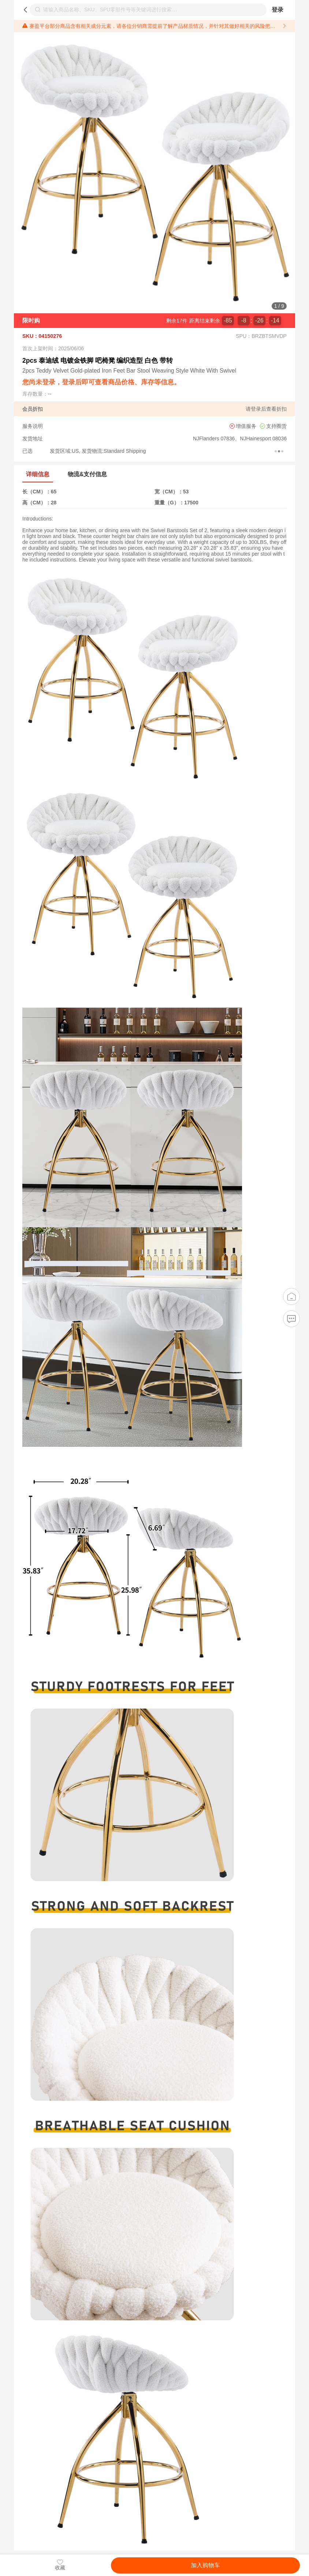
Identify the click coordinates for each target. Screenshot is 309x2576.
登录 (277, 10)
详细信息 (37, 474)
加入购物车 (205, 2565)
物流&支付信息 (87, 474)
